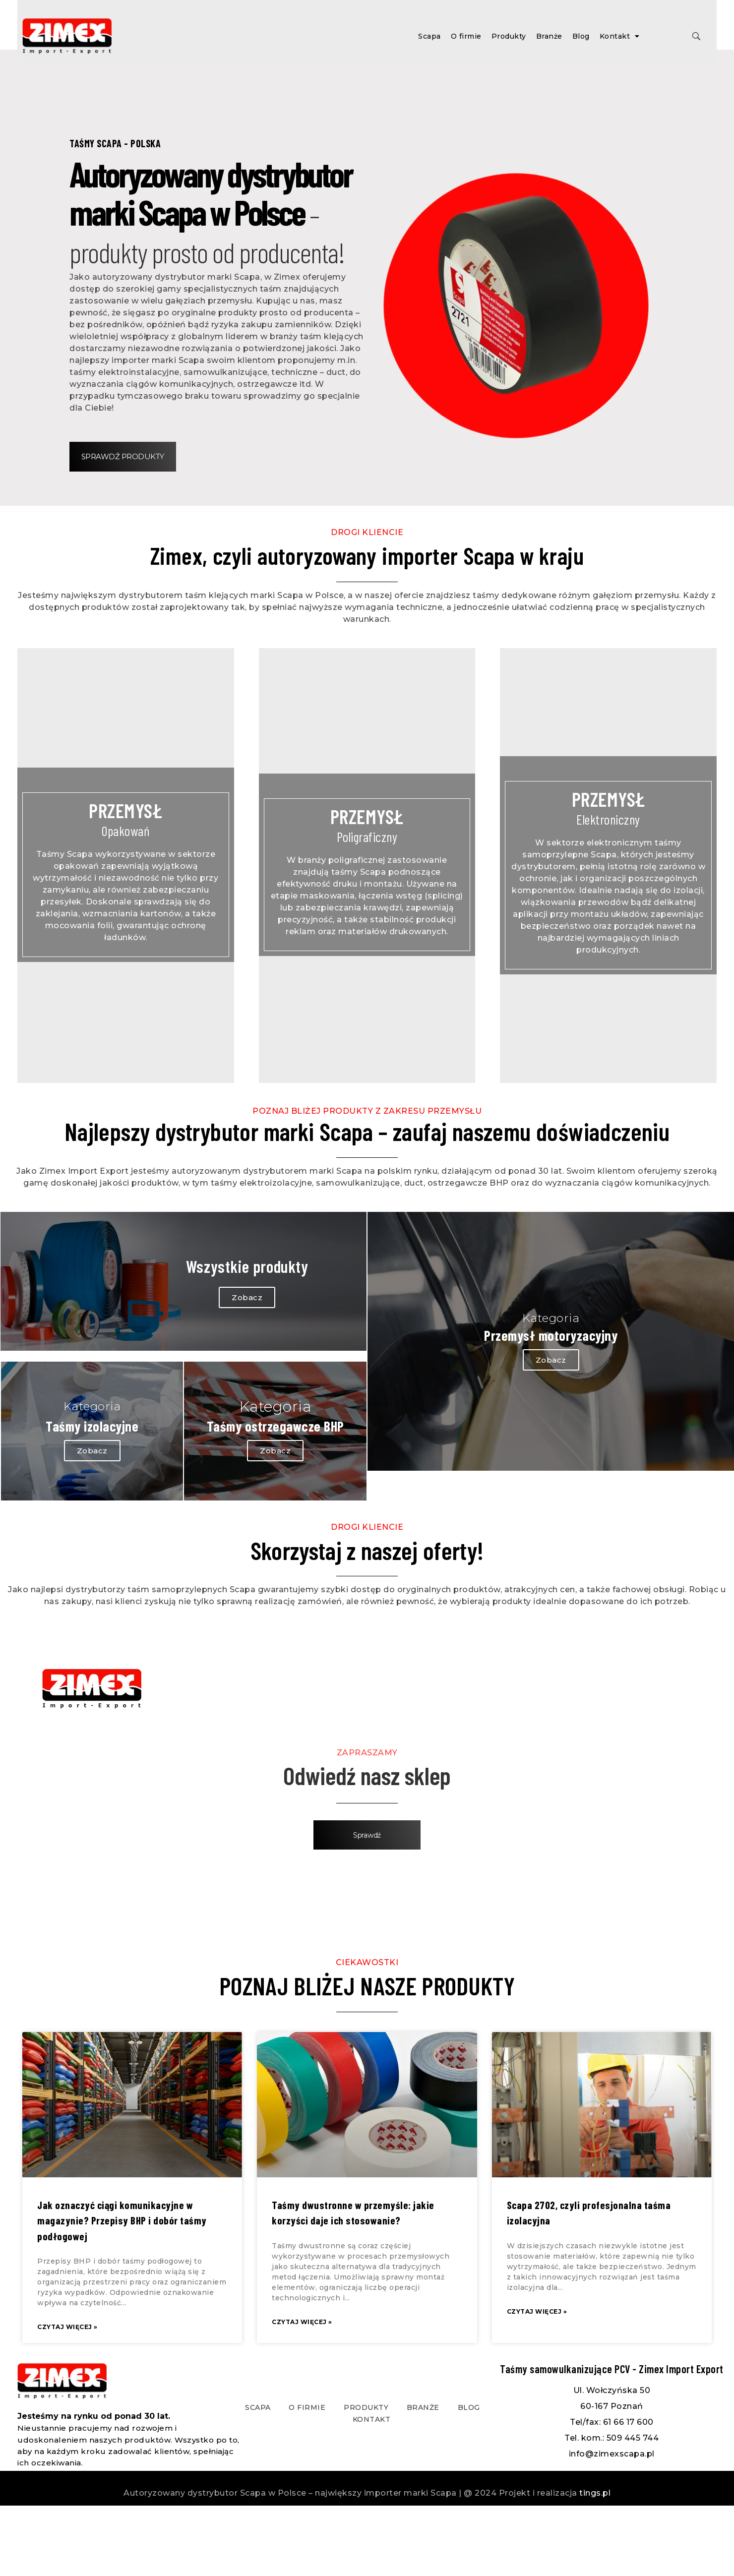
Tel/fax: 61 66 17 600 (612, 2492)
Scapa (429, 36)
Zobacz (270, 1367)
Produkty (508, 36)
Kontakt (620, 36)
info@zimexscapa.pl (612, 2524)
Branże (549, 36)
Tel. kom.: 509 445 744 (611, 2508)
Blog (581, 36)
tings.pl (595, 2563)
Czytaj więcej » (67, 2398)
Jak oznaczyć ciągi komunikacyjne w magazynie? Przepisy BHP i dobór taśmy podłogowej (122, 2291)
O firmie (466, 36)
